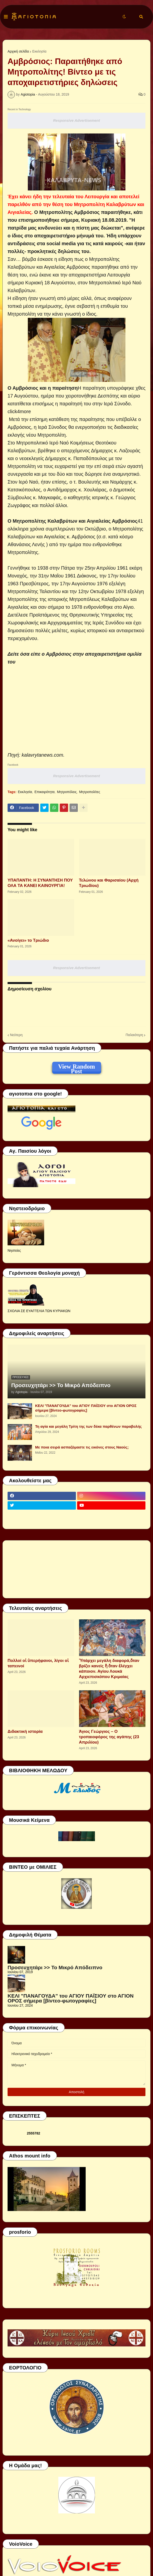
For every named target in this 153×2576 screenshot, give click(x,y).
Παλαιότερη (134, 1035)
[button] (5, 17)
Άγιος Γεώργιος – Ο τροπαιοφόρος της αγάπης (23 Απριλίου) (109, 1737)
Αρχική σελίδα (18, 51)
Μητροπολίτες (89, 792)
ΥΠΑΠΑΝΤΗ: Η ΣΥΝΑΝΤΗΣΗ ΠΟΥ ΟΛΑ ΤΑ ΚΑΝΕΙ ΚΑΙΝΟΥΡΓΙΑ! (40, 883)
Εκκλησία (39, 51)
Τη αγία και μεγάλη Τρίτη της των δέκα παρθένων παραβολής (88, 1426)
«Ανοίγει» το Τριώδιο (28, 940)
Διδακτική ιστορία (25, 1731)
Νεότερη (16, 1035)
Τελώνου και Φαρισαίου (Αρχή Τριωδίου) (109, 883)
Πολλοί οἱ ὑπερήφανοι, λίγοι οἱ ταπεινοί (38, 1663)
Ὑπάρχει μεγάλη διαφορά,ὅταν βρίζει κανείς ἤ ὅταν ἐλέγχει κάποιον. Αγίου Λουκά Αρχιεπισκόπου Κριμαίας (109, 1668)
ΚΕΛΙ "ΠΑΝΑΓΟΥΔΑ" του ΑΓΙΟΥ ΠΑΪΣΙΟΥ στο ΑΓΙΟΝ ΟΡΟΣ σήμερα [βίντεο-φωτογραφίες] (85, 1408)
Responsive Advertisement (76, 120)
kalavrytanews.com (42, 755)
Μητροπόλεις (67, 792)
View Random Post (76, 1067)
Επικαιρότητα (44, 792)
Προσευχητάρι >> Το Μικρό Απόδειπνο (61, 1385)
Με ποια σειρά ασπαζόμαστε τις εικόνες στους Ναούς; (82, 1447)
